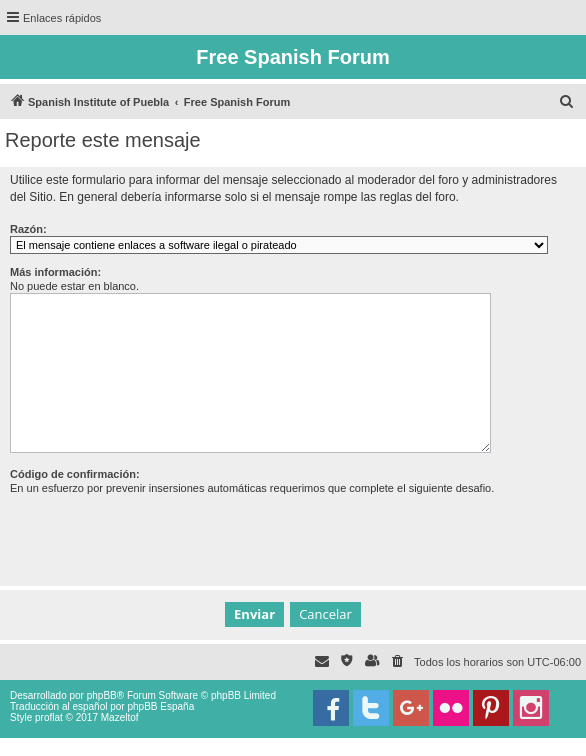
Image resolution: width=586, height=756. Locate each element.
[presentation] (162, 534)
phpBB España (160, 706)
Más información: (55, 272)
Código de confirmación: (75, 474)
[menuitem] (567, 102)
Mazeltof (120, 717)
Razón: (28, 229)
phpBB (102, 695)
